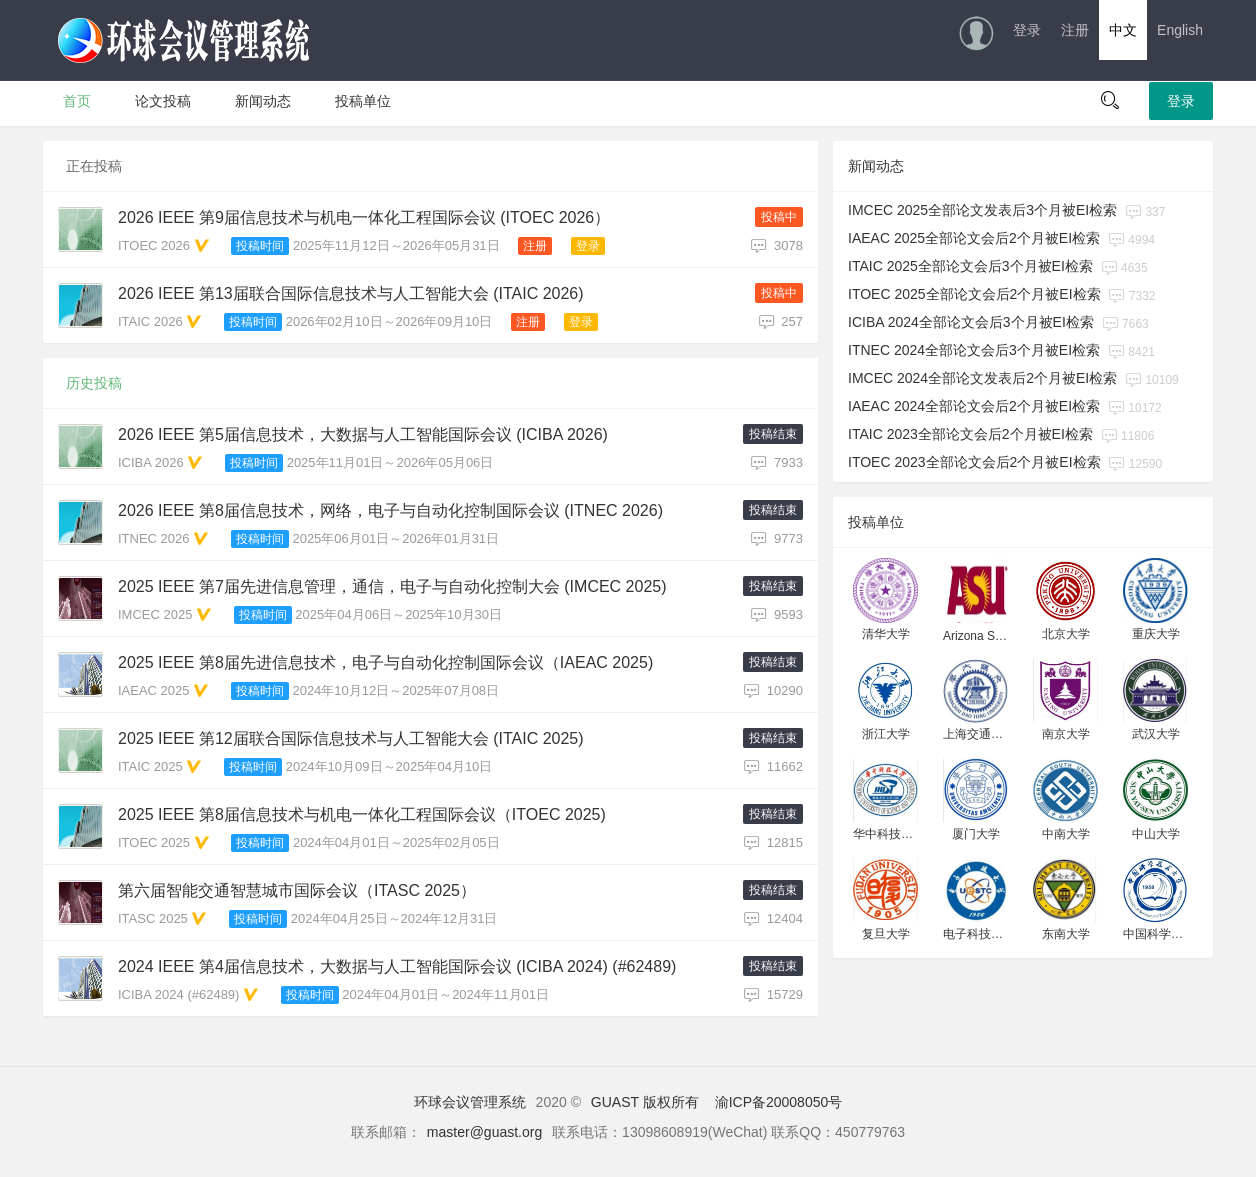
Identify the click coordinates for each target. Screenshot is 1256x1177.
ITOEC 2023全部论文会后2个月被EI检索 (974, 462)
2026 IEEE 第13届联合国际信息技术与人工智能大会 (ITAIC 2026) (351, 293)
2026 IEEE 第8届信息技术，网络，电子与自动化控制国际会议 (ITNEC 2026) (390, 510)
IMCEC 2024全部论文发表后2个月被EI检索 (982, 378)
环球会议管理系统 (470, 1102)
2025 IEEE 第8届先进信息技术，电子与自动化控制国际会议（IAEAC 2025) (385, 662)
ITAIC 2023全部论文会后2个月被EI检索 (970, 434)
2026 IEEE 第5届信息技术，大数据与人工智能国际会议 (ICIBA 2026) (363, 434)
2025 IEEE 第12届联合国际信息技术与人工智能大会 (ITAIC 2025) (351, 738)
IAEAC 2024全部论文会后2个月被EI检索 (974, 406)
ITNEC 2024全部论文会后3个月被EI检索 (974, 350)
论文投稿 (163, 101)
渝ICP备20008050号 (779, 1102)
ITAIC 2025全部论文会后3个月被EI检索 (970, 266)
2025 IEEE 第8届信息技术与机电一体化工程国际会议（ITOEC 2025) (362, 814)
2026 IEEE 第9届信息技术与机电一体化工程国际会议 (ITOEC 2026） (364, 217)
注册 (1075, 30)
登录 (1027, 30)
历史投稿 (94, 383)
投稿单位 (363, 101)
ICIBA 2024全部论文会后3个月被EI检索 (971, 322)
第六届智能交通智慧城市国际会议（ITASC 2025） (297, 890)
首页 (77, 101)
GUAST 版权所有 (645, 1102)
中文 (1123, 30)
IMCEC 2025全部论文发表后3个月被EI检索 (982, 210)
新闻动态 (263, 101)
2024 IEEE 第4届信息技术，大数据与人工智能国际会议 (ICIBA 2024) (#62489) (397, 966)
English (1180, 30)
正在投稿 (94, 166)
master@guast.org (484, 1132)
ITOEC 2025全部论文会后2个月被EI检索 (974, 294)
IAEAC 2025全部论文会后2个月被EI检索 (974, 238)
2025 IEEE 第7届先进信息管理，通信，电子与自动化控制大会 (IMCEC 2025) (392, 586)
